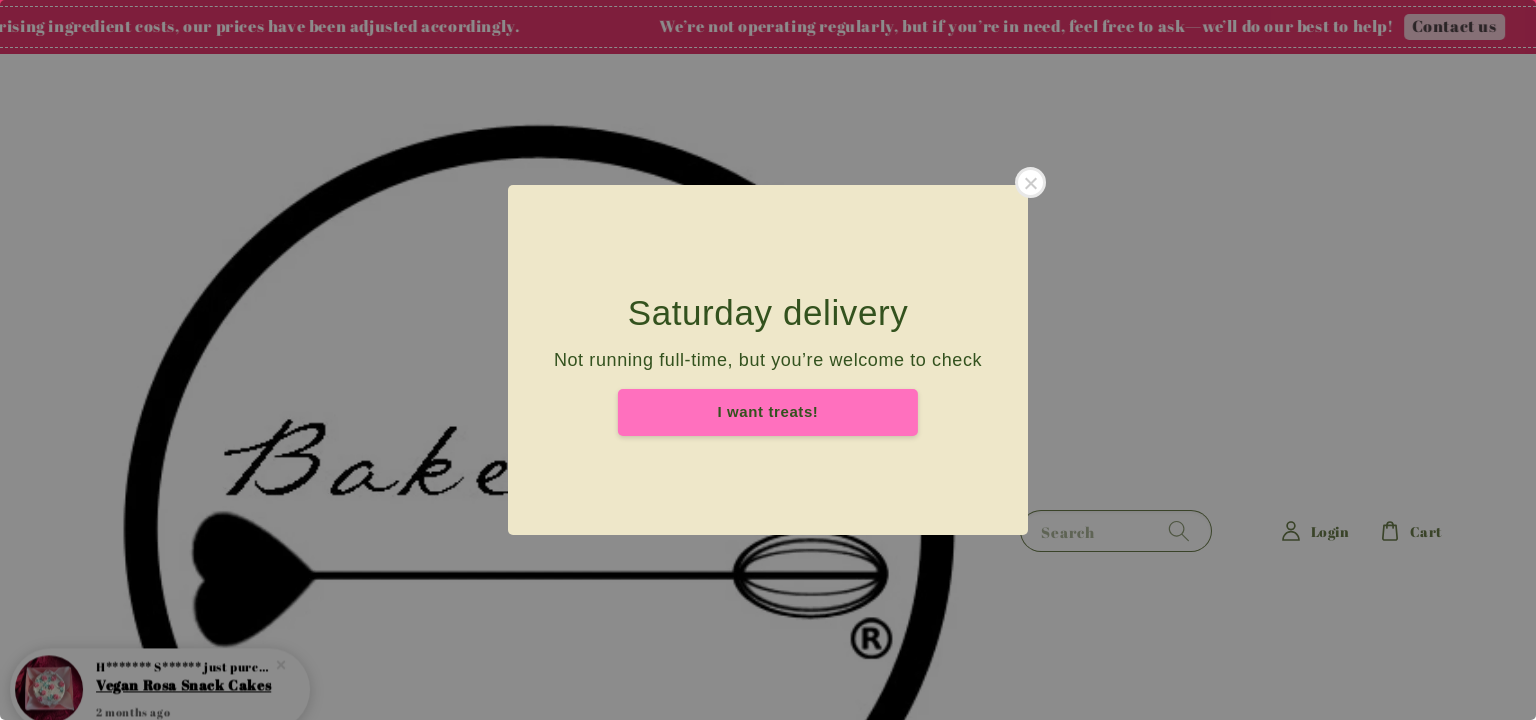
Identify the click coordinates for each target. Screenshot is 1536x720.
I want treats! (768, 411)
